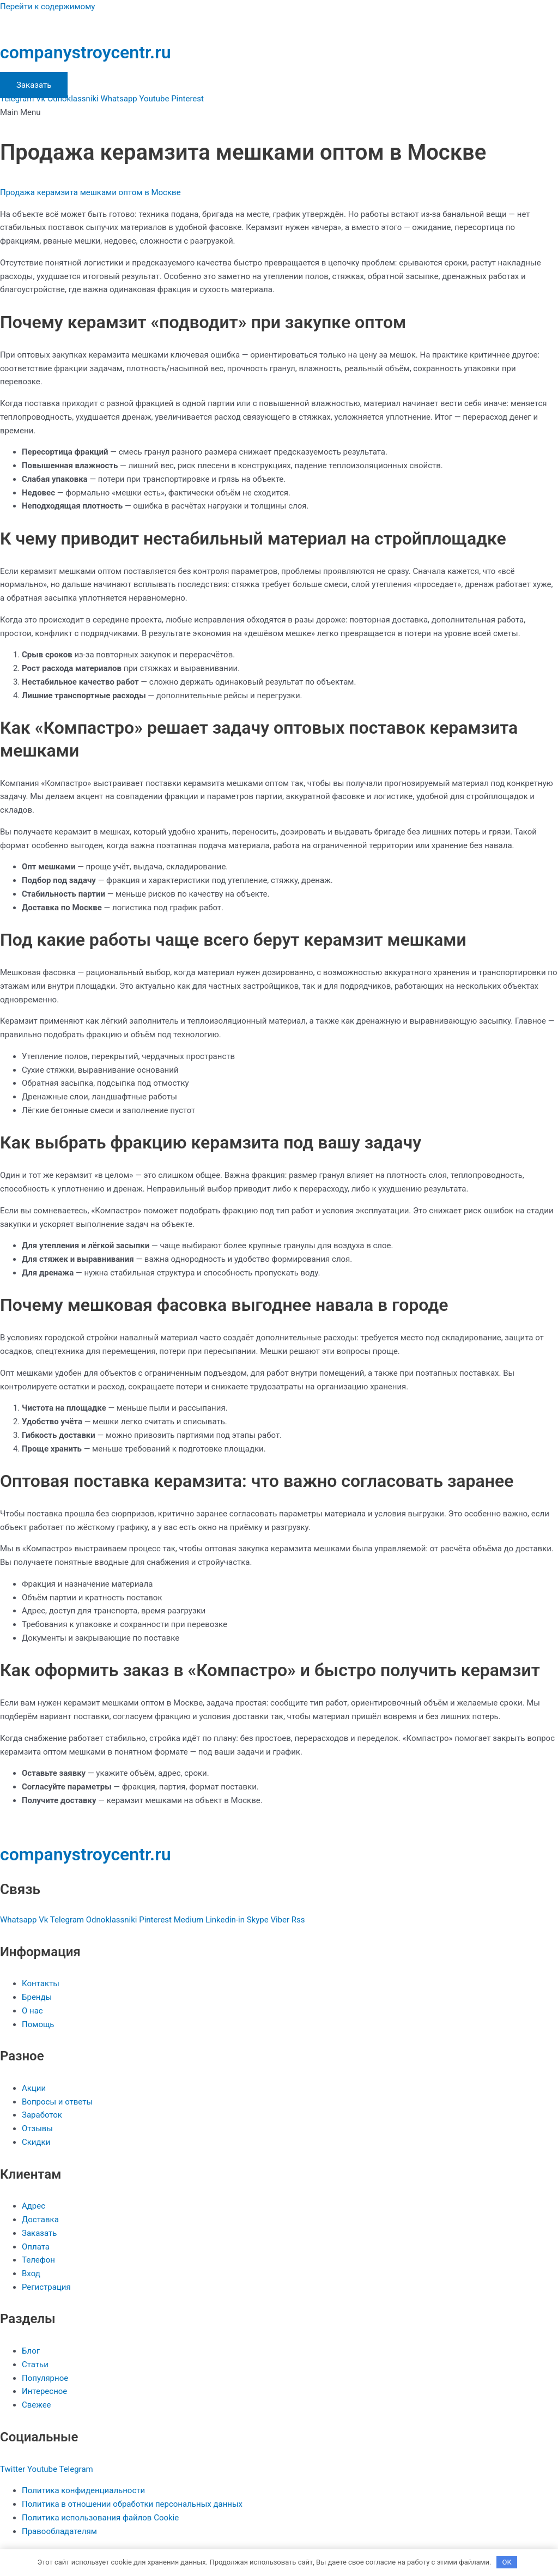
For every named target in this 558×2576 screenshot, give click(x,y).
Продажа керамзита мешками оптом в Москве (90, 192)
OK (507, 2562)
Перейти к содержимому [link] (47, 6)
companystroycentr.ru (85, 52)
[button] (279, 112)
